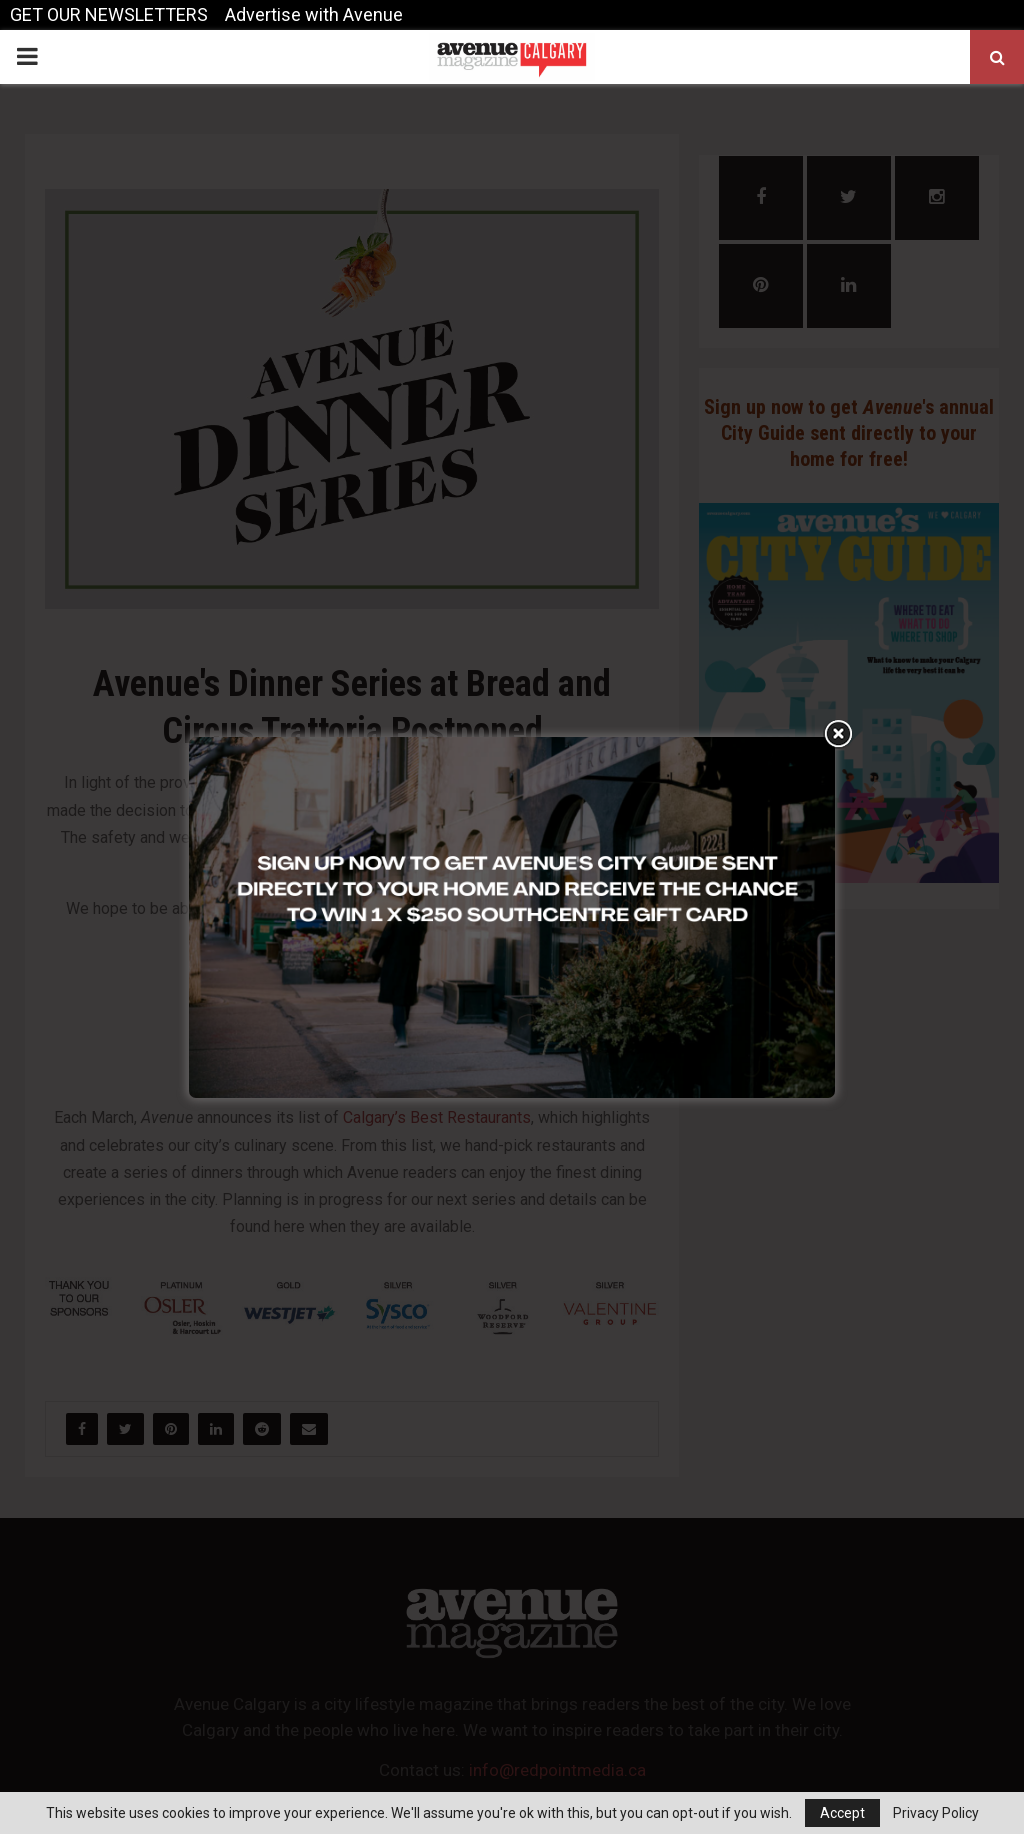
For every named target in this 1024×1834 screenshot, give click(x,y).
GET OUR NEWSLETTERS (109, 14)
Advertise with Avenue (314, 14)
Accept (842, 1813)
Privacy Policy (936, 1813)
